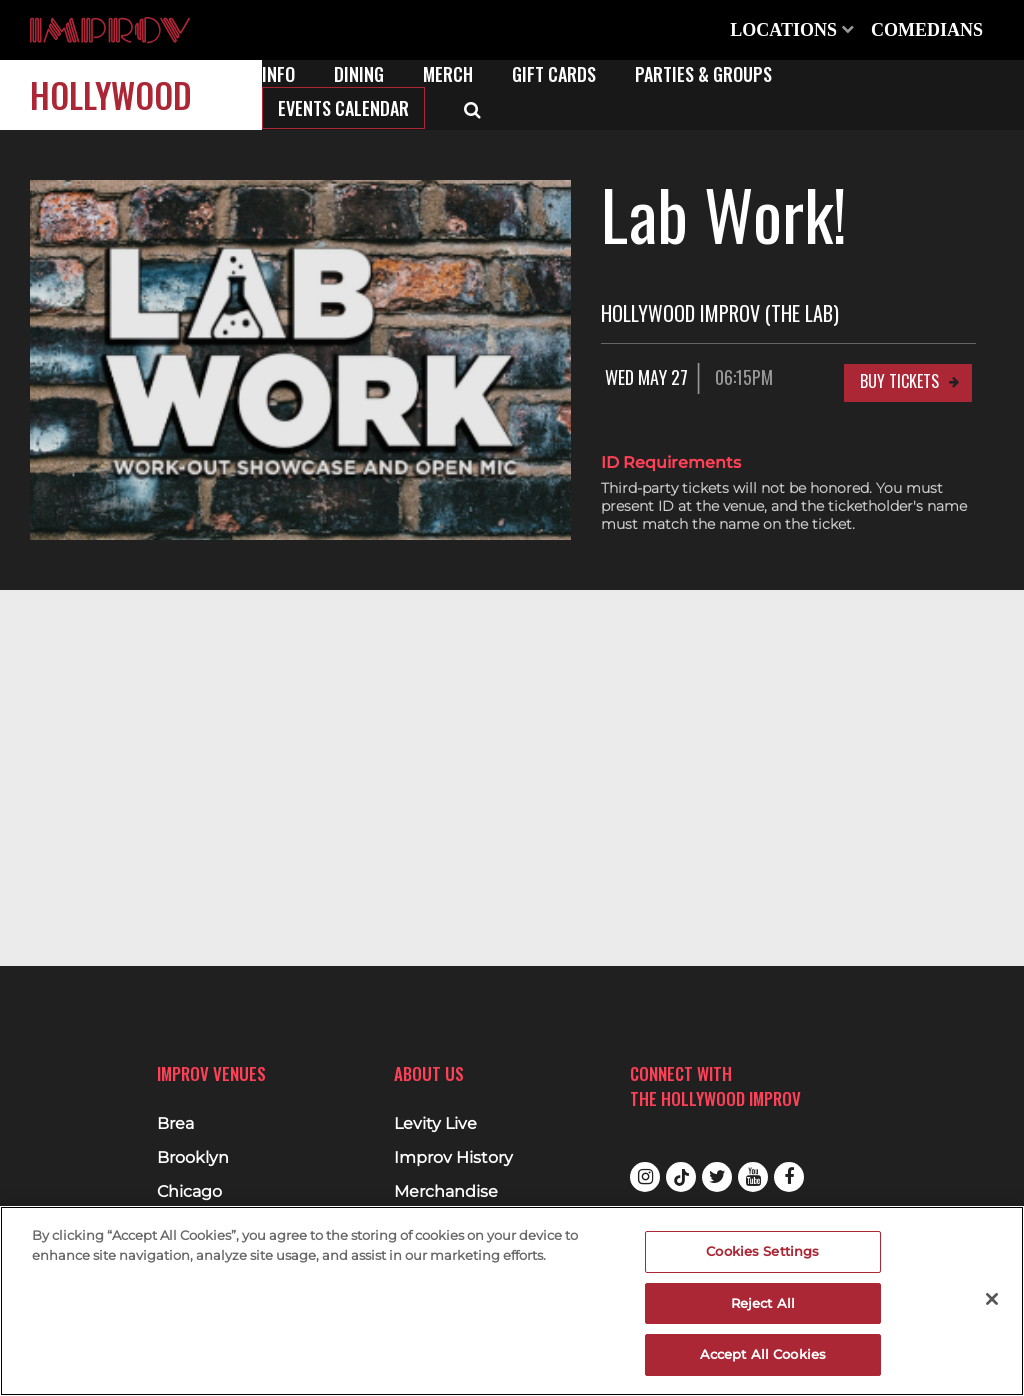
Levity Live (435, 1124)
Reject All (763, 1303)
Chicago (189, 1192)
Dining (359, 74)
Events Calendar (343, 108)
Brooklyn (193, 1158)
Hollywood (111, 94)
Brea (175, 1124)
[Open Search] (472, 108)
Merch (448, 74)
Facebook (789, 1177)
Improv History (453, 1158)
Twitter (717, 1177)
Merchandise (446, 1192)
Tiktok (681, 1177)
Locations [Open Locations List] (792, 30)
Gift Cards (554, 74)
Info (278, 74)
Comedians (927, 30)
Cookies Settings (762, 1251)
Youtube (753, 1177)
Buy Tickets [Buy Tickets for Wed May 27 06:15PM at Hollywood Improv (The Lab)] (899, 381)
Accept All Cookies (763, 1354)
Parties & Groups (703, 74)
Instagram (645, 1177)
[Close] (992, 1299)
